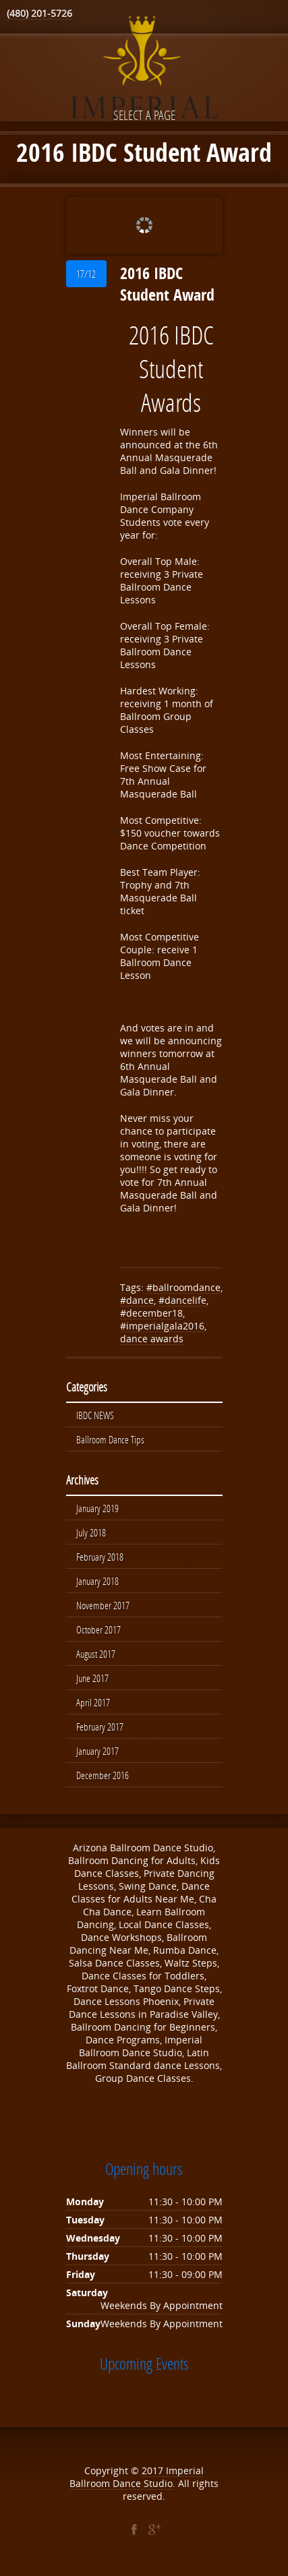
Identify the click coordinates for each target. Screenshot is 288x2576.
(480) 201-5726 (39, 13)
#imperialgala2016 (162, 1325)
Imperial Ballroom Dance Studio (136, 2477)
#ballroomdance (183, 1287)
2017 (154, 2470)
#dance (137, 1300)
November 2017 (102, 1605)
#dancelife (182, 1300)
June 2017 (92, 1678)
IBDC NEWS (95, 1415)
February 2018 (99, 1556)
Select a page (144, 115)
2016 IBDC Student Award (167, 283)
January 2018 (97, 1581)
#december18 (151, 1313)
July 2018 (91, 1532)
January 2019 (97, 1508)
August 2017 (95, 1653)
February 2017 (99, 1726)
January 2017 (97, 1751)
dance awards (151, 1338)
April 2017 (93, 1702)
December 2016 (102, 1775)
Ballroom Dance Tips (110, 1439)
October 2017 (98, 1629)
